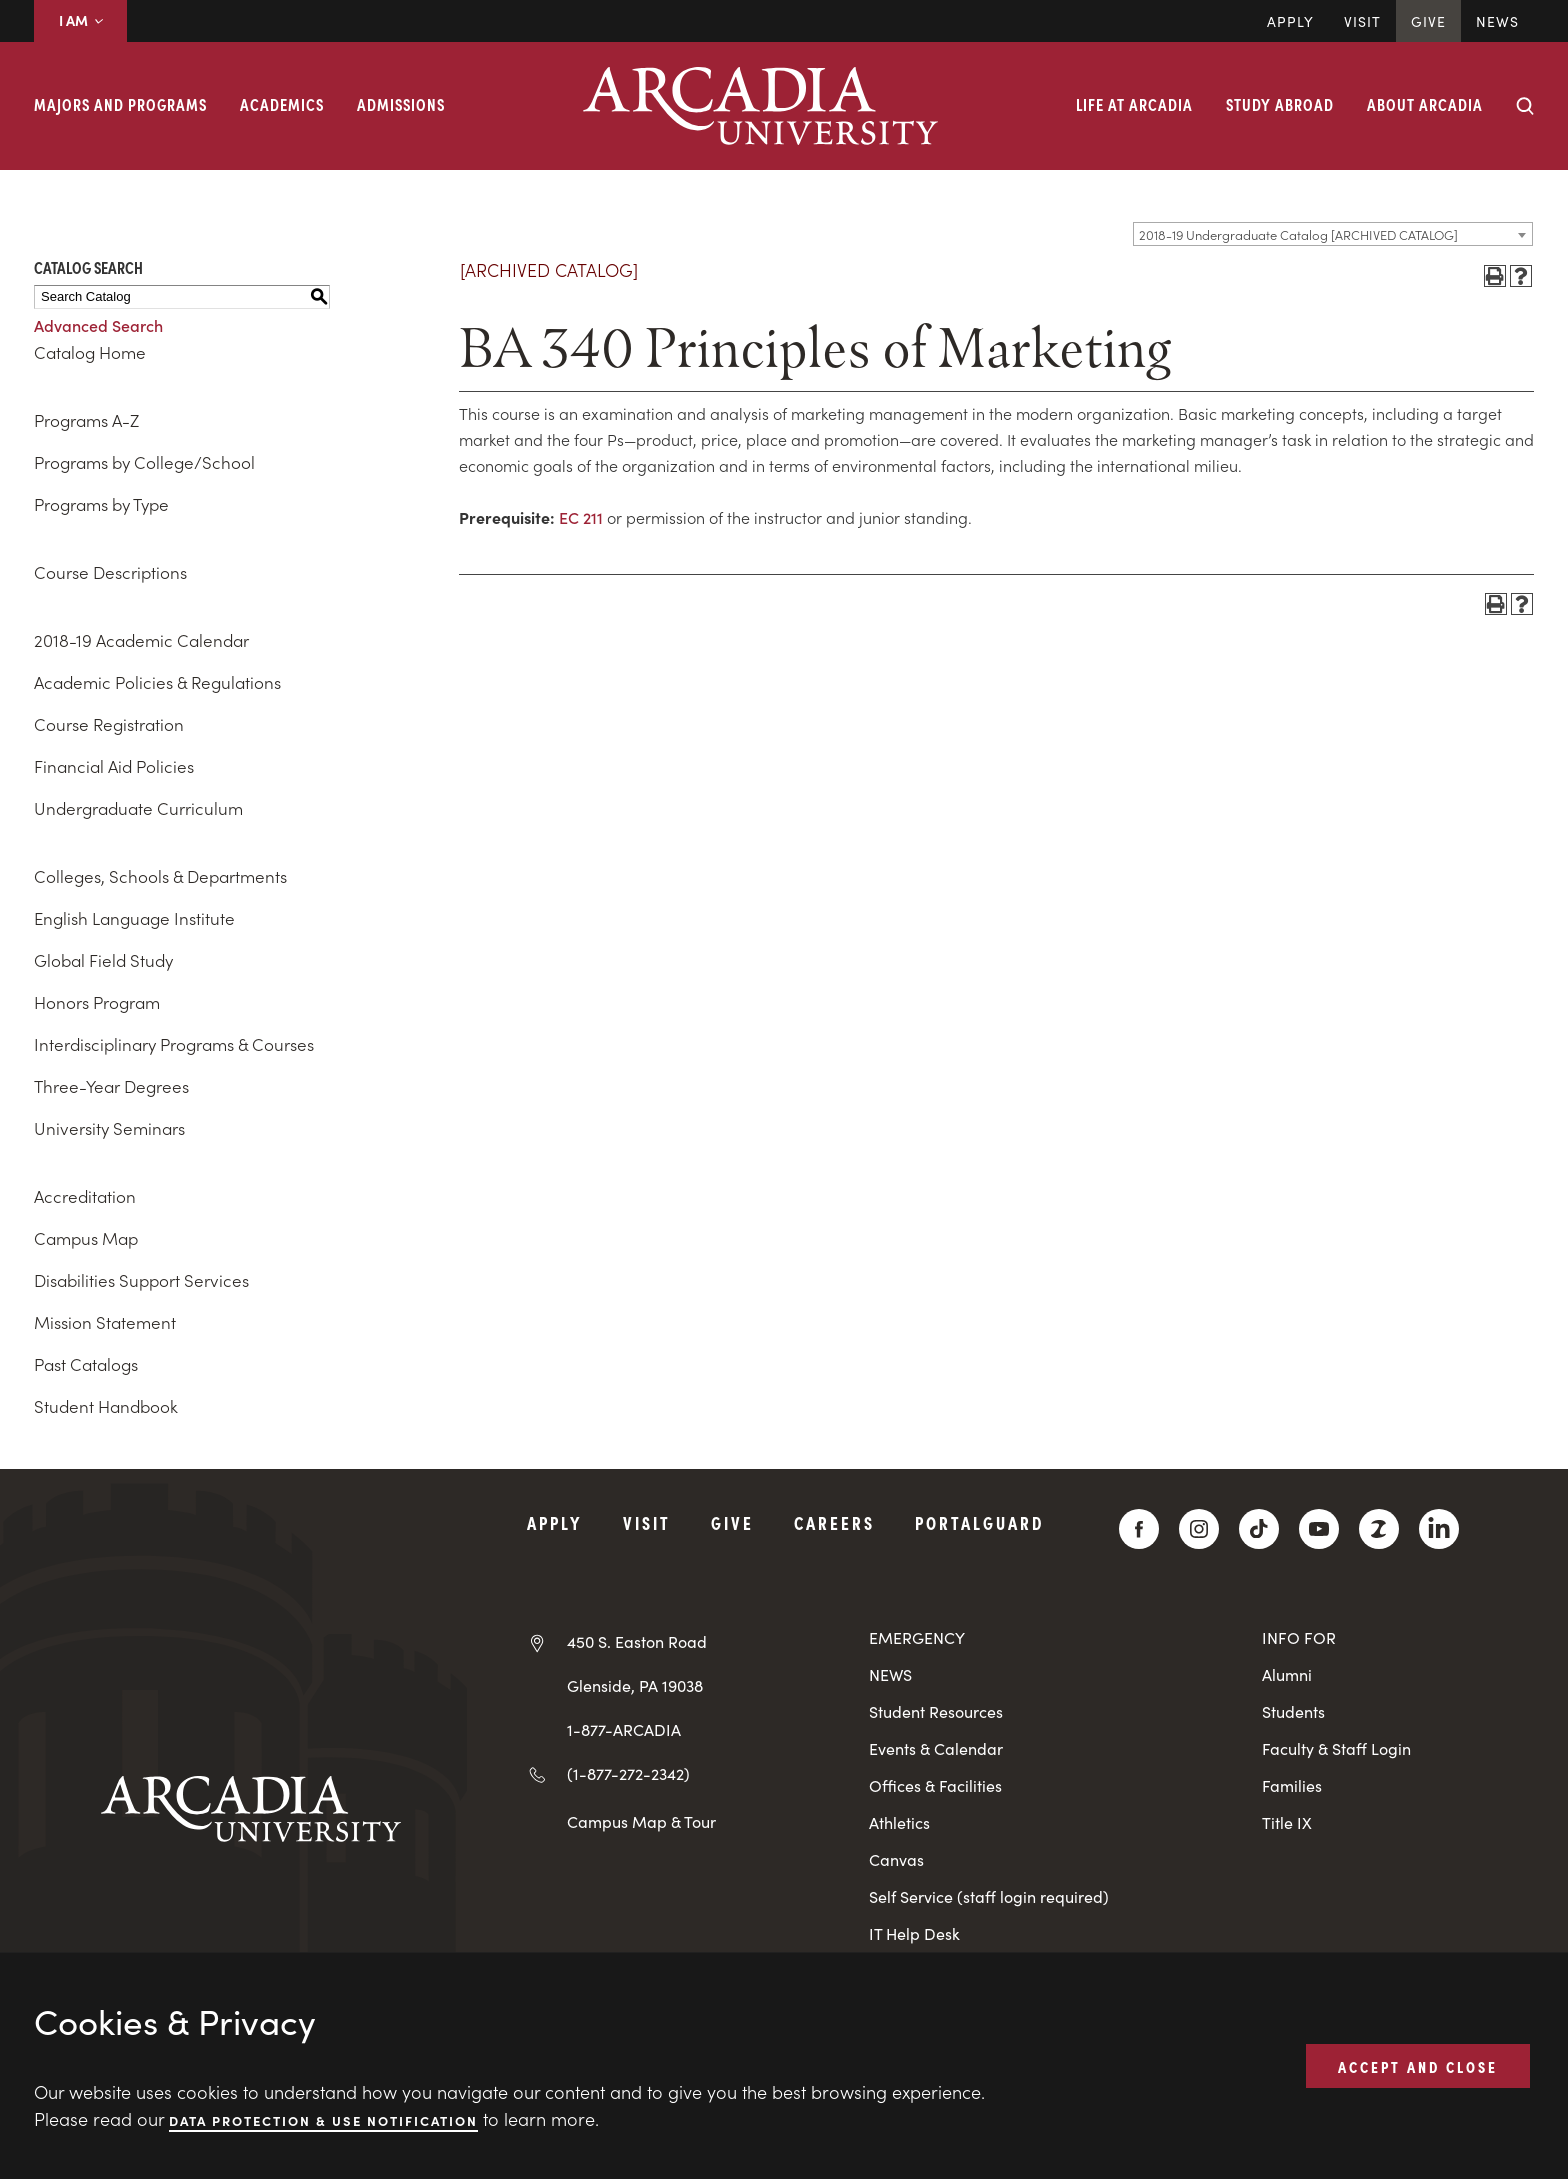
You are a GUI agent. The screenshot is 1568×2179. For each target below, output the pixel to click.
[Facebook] (1139, 1529)
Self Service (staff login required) (989, 1896)
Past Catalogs (86, 1364)
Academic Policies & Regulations (157, 682)
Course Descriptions (110, 572)
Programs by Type (101, 504)
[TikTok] (1259, 1529)
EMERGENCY (917, 1637)
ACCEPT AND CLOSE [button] (1418, 2065)
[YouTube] (1319, 1529)
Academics (282, 104)
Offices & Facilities (935, 1785)
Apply (1290, 21)
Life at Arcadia (1134, 104)
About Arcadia (1425, 104)
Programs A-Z (86, 420)
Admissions (401, 104)
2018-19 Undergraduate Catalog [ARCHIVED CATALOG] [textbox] (1298, 234)
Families (1292, 1785)
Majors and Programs (120, 104)
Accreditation (85, 1196)
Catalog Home (90, 352)
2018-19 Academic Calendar (141, 640)
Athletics (899, 1822)
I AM (80, 20)
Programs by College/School (144, 462)
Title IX (1287, 1822)
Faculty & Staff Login (1336, 1748)
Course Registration (109, 724)
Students (1293, 1711)
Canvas (896, 1859)
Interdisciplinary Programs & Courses (174, 1044)
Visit (1362, 21)
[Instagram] (1199, 1529)
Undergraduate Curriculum (138, 808)
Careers (834, 1522)
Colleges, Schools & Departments (160, 876)
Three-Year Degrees (111, 1086)
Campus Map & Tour (641, 1821)
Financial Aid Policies (114, 766)
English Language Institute (134, 918)
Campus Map (86, 1238)
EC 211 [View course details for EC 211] (581, 517)
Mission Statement (105, 1322)
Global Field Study (103, 960)
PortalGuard (979, 1522)
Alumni (1287, 1674)
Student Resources (936, 1711)
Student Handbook (106, 1406)
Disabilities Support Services (141, 1280)
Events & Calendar (936, 1748)
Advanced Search (98, 325)
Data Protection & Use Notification (323, 2119)
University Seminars (109, 1128)
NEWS (890, 1674)
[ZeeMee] (1379, 1529)
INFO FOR (1299, 1637)
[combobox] (1333, 234)
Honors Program (97, 1002)
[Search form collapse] (1525, 106)
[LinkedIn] (1439, 1529)
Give (1428, 21)
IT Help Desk (914, 1933)
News (1497, 21)
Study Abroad (1280, 104)
